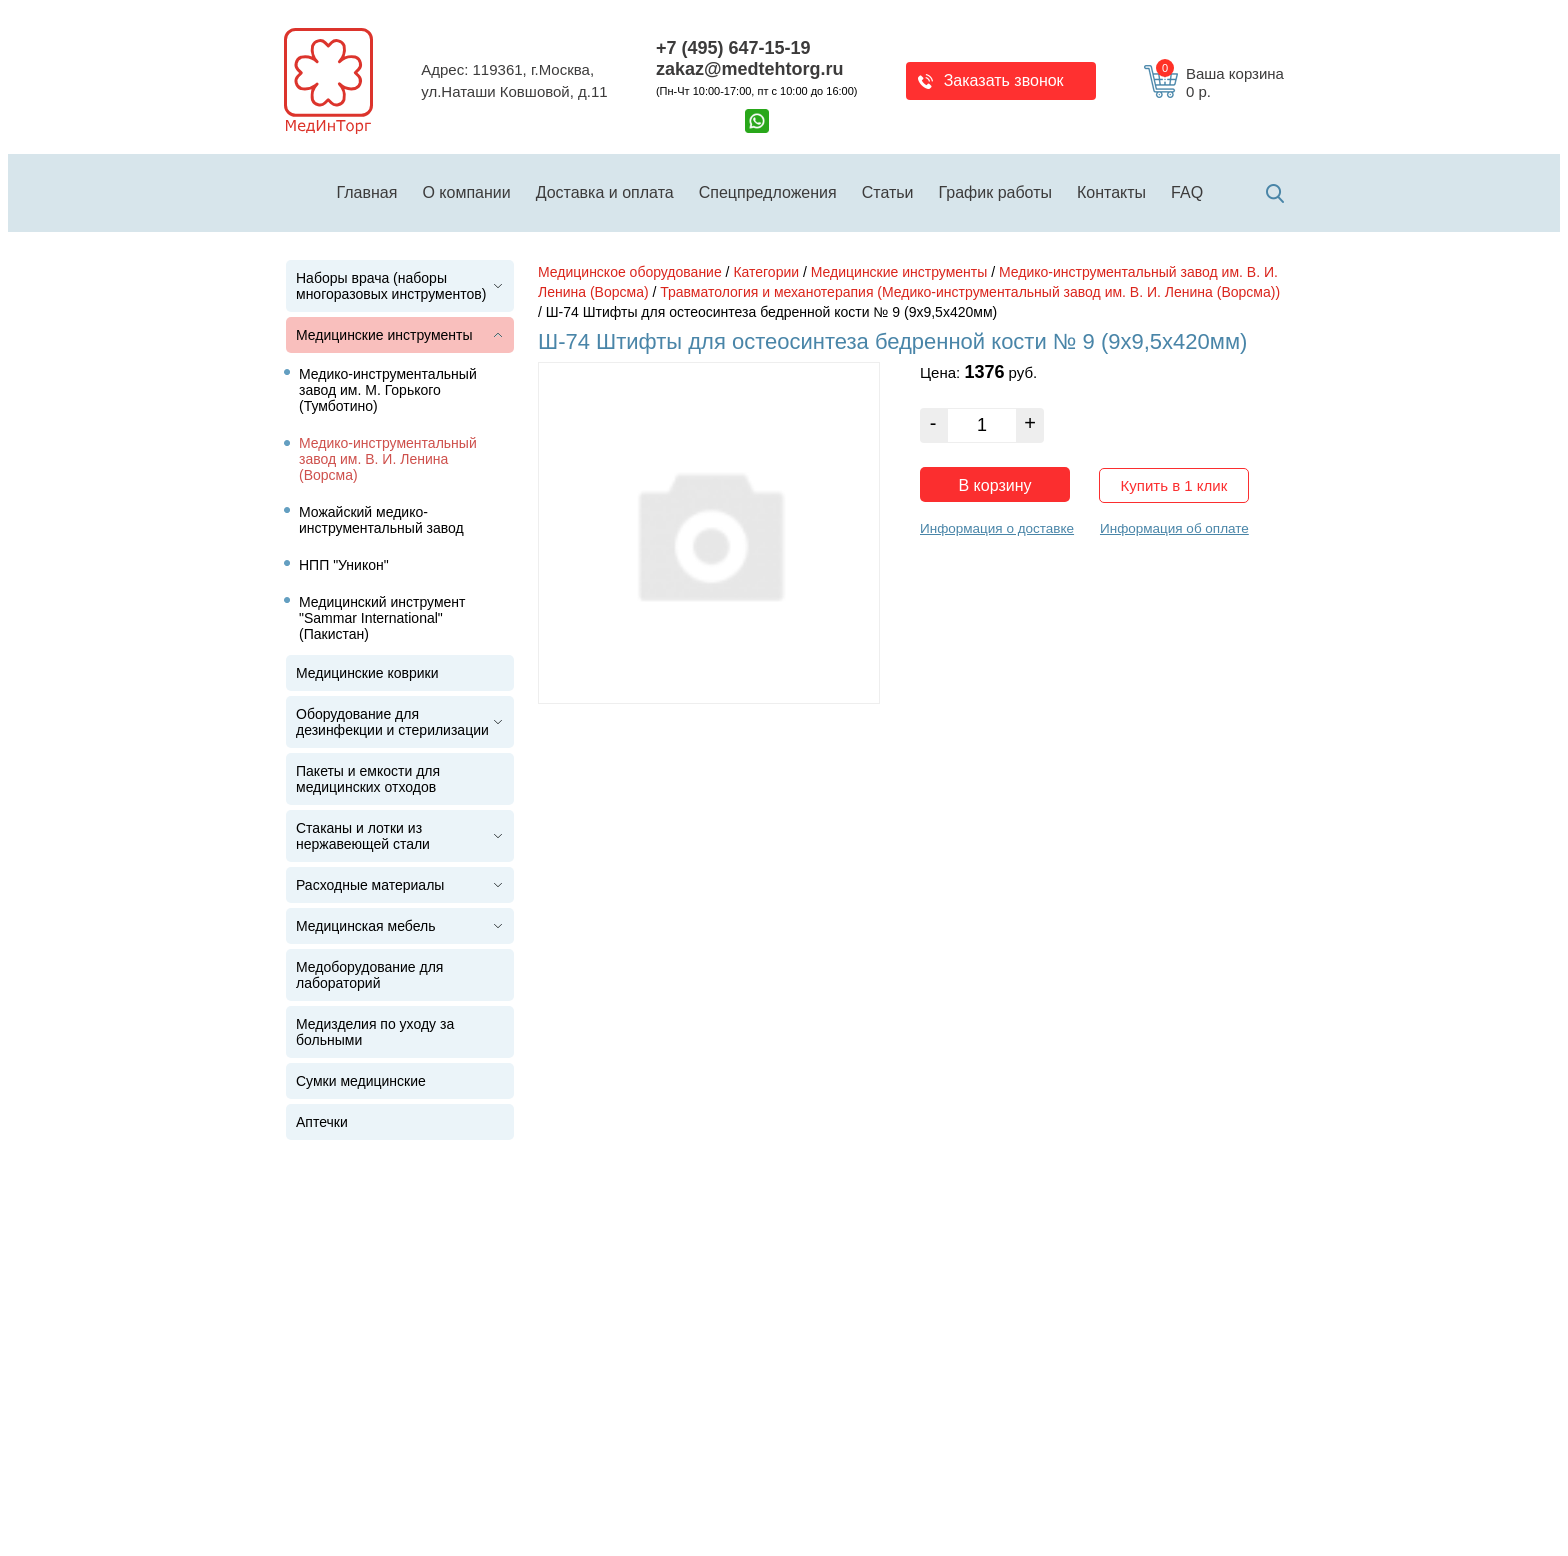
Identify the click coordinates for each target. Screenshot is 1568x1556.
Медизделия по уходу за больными (375, 1032)
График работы (995, 192)
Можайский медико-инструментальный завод (381, 520)
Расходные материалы (370, 885)
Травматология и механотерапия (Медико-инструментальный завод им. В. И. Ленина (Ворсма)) (970, 292)
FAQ (1187, 192)
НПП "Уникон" (344, 565)
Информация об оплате (1174, 528)
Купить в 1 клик (1174, 485)
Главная (367, 192)
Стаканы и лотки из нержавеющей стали (363, 836)
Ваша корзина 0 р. (1220, 83)
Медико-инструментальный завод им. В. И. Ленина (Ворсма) (388, 459)
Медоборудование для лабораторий (369, 975)
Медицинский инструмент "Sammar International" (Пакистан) (382, 618)
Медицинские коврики (367, 673)
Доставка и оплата (605, 192)
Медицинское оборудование (630, 272)
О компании (466, 192)
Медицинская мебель (365, 926)
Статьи (888, 192)
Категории (766, 272)
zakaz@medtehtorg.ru (750, 69)
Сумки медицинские (361, 1081)
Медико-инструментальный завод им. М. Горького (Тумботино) (388, 390)
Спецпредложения (768, 192)
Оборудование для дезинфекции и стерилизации (392, 722)
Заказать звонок (1004, 80)
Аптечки (322, 1122)
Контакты (1111, 192)
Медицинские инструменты (384, 335)
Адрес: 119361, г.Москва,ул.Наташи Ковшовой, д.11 (514, 81)
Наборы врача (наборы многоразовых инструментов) (391, 286)
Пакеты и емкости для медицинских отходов (368, 779)
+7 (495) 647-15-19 (733, 48)
